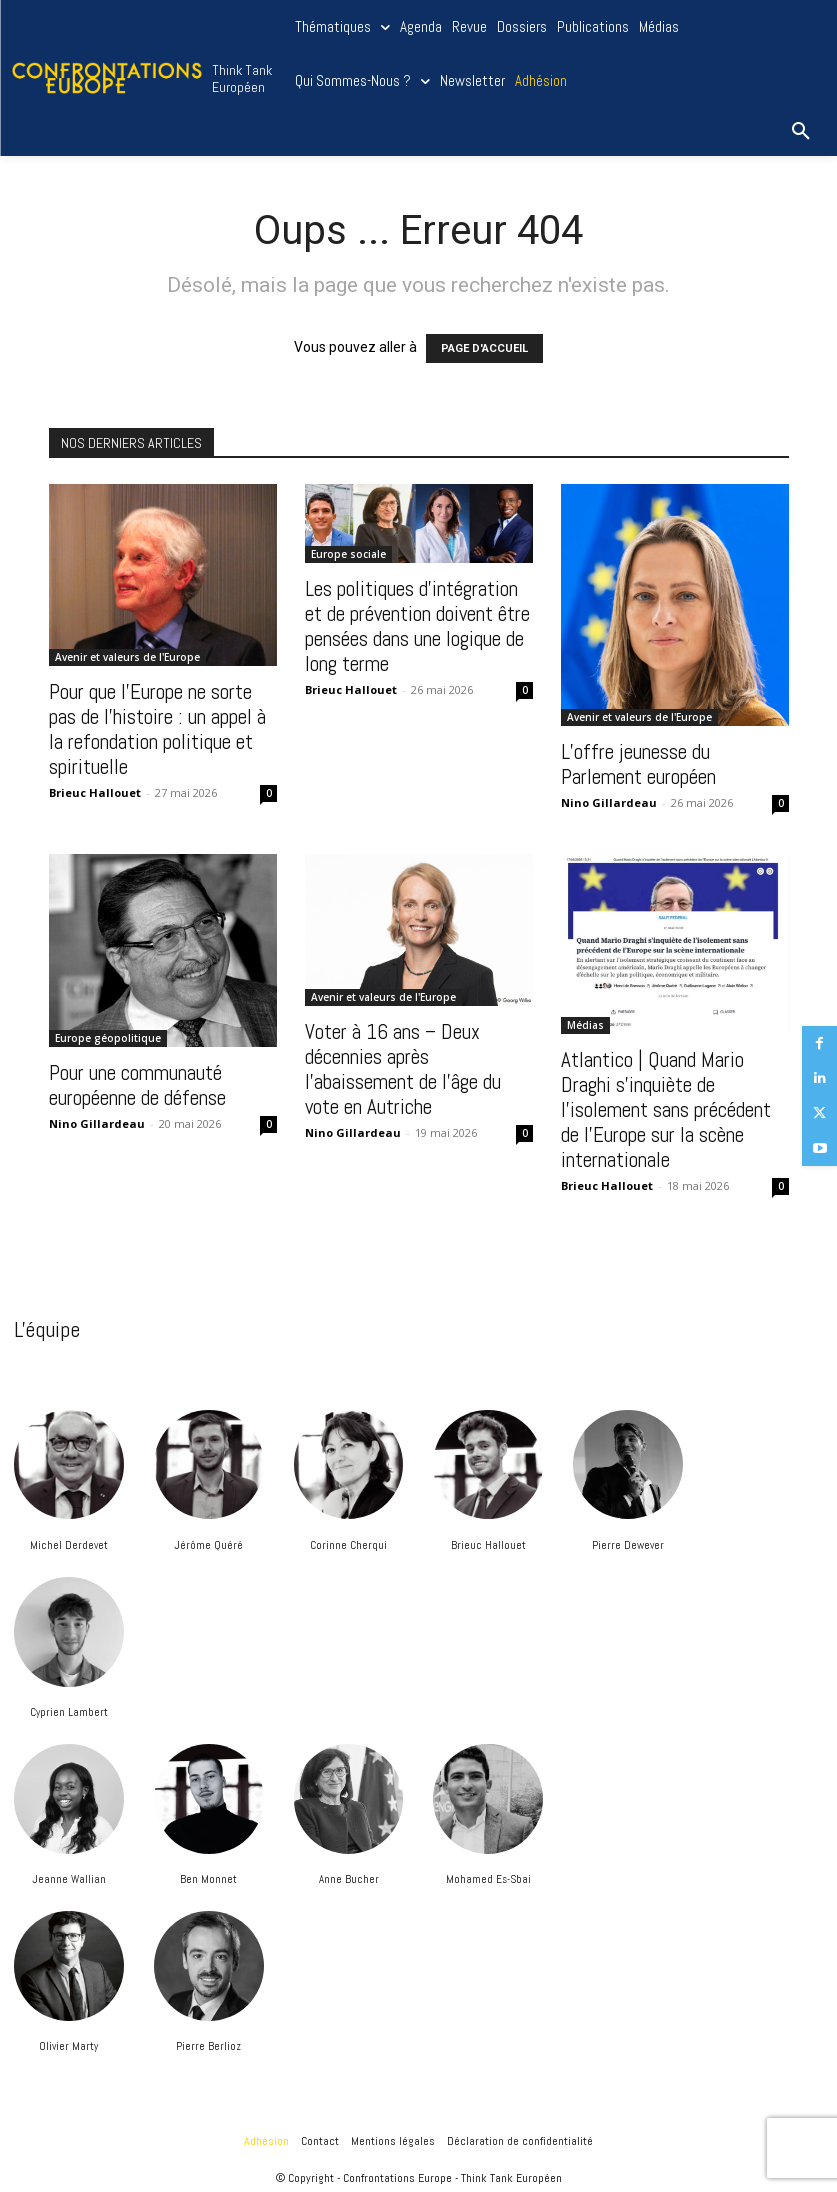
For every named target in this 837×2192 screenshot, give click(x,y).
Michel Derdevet (69, 1545)
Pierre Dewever (628, 1545)
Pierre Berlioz (208, 2046)
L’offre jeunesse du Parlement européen (638, 764)
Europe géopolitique (108, 1038)
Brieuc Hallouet (488, 1545)
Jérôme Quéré (208, 1545)
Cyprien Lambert (69, 1712)
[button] (801, 132)
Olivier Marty (68, 2046)
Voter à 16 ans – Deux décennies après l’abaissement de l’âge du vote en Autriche (403, 1069)
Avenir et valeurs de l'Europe (127, 657)
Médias (585, 1025)
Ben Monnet (208, 1879)
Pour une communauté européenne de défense (137, 1085)
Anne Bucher (349, 1879)
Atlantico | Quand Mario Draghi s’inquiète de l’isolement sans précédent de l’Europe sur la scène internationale (666, 1109)
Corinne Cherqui (348, 1545)
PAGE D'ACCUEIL (484, 348)
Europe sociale (348, 554)
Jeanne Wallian (69, 1879)
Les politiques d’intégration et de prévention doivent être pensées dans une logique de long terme (417, 626)
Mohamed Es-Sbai (488, 1879)
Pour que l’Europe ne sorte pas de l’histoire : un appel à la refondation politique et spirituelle (157, 729)
